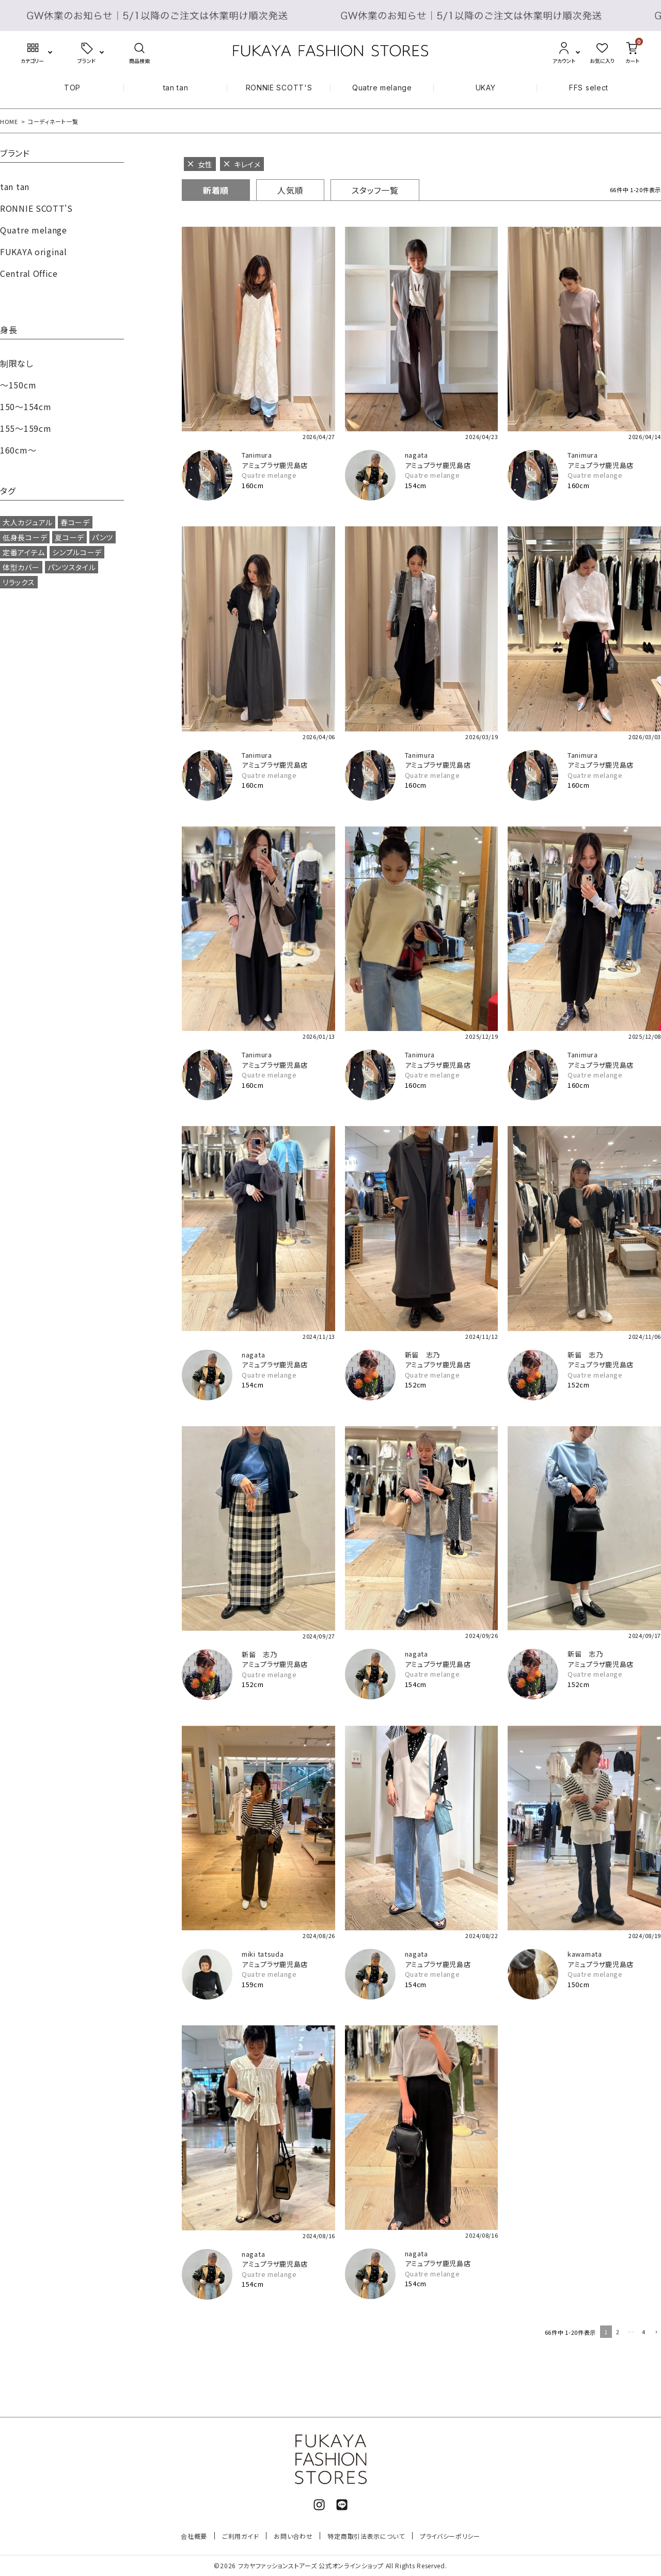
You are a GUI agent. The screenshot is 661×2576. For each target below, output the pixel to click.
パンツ (102, 537)
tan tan (175, 87)
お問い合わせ (293, 2536)
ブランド (15, 154)
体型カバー (21, 567)
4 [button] (644, 2332)
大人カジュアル (28, 522)
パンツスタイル (72, 567)
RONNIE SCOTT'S (279, 87)
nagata (416, 455)
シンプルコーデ (77, 552)
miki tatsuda (263, 1954)
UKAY (486, 87)
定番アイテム (23, 552)
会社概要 (194, 2536)
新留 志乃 (422, 1355)
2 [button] (618, 2332)
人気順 (290, 190)
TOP (72, 87)
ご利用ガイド (240, 2536)
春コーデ (75, 522)
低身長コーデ (25, 537)
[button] (655, 2332)
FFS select (588, 87)
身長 (8, 330)
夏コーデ (69, 537)
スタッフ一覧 (375, 190)
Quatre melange (382, 87)
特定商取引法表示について (365, 2536)
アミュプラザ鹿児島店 (275, 465)
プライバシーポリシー (450, 2536)
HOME (9, 121)
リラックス (19, 582)
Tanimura (257, 455)
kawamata (585, 1954)
